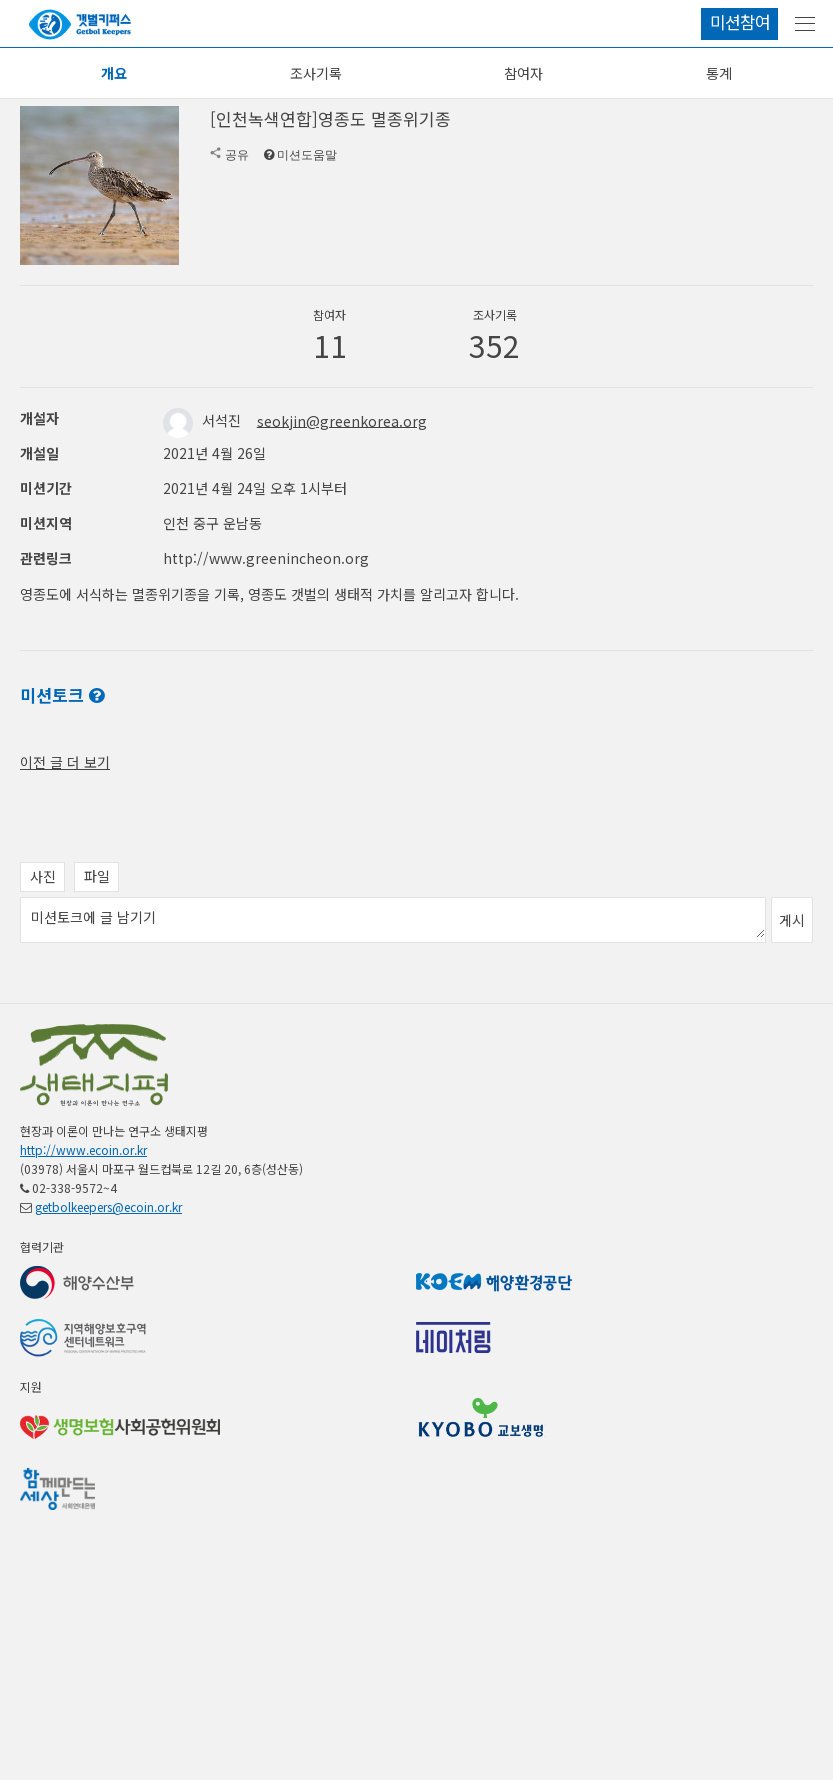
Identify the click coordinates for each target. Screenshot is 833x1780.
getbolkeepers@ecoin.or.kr (108, 1336)
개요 (114, 73)
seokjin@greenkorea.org (342, 420)
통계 (719, 73)
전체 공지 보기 (63, 782)
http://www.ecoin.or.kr (83, 1279)
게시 (792, 1050)
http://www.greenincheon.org (266, 558)
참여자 (523, 73)
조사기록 (316, 73)
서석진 (204, 420)
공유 (237, 155)
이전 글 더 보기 (65, 892)
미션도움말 (307, 155)
